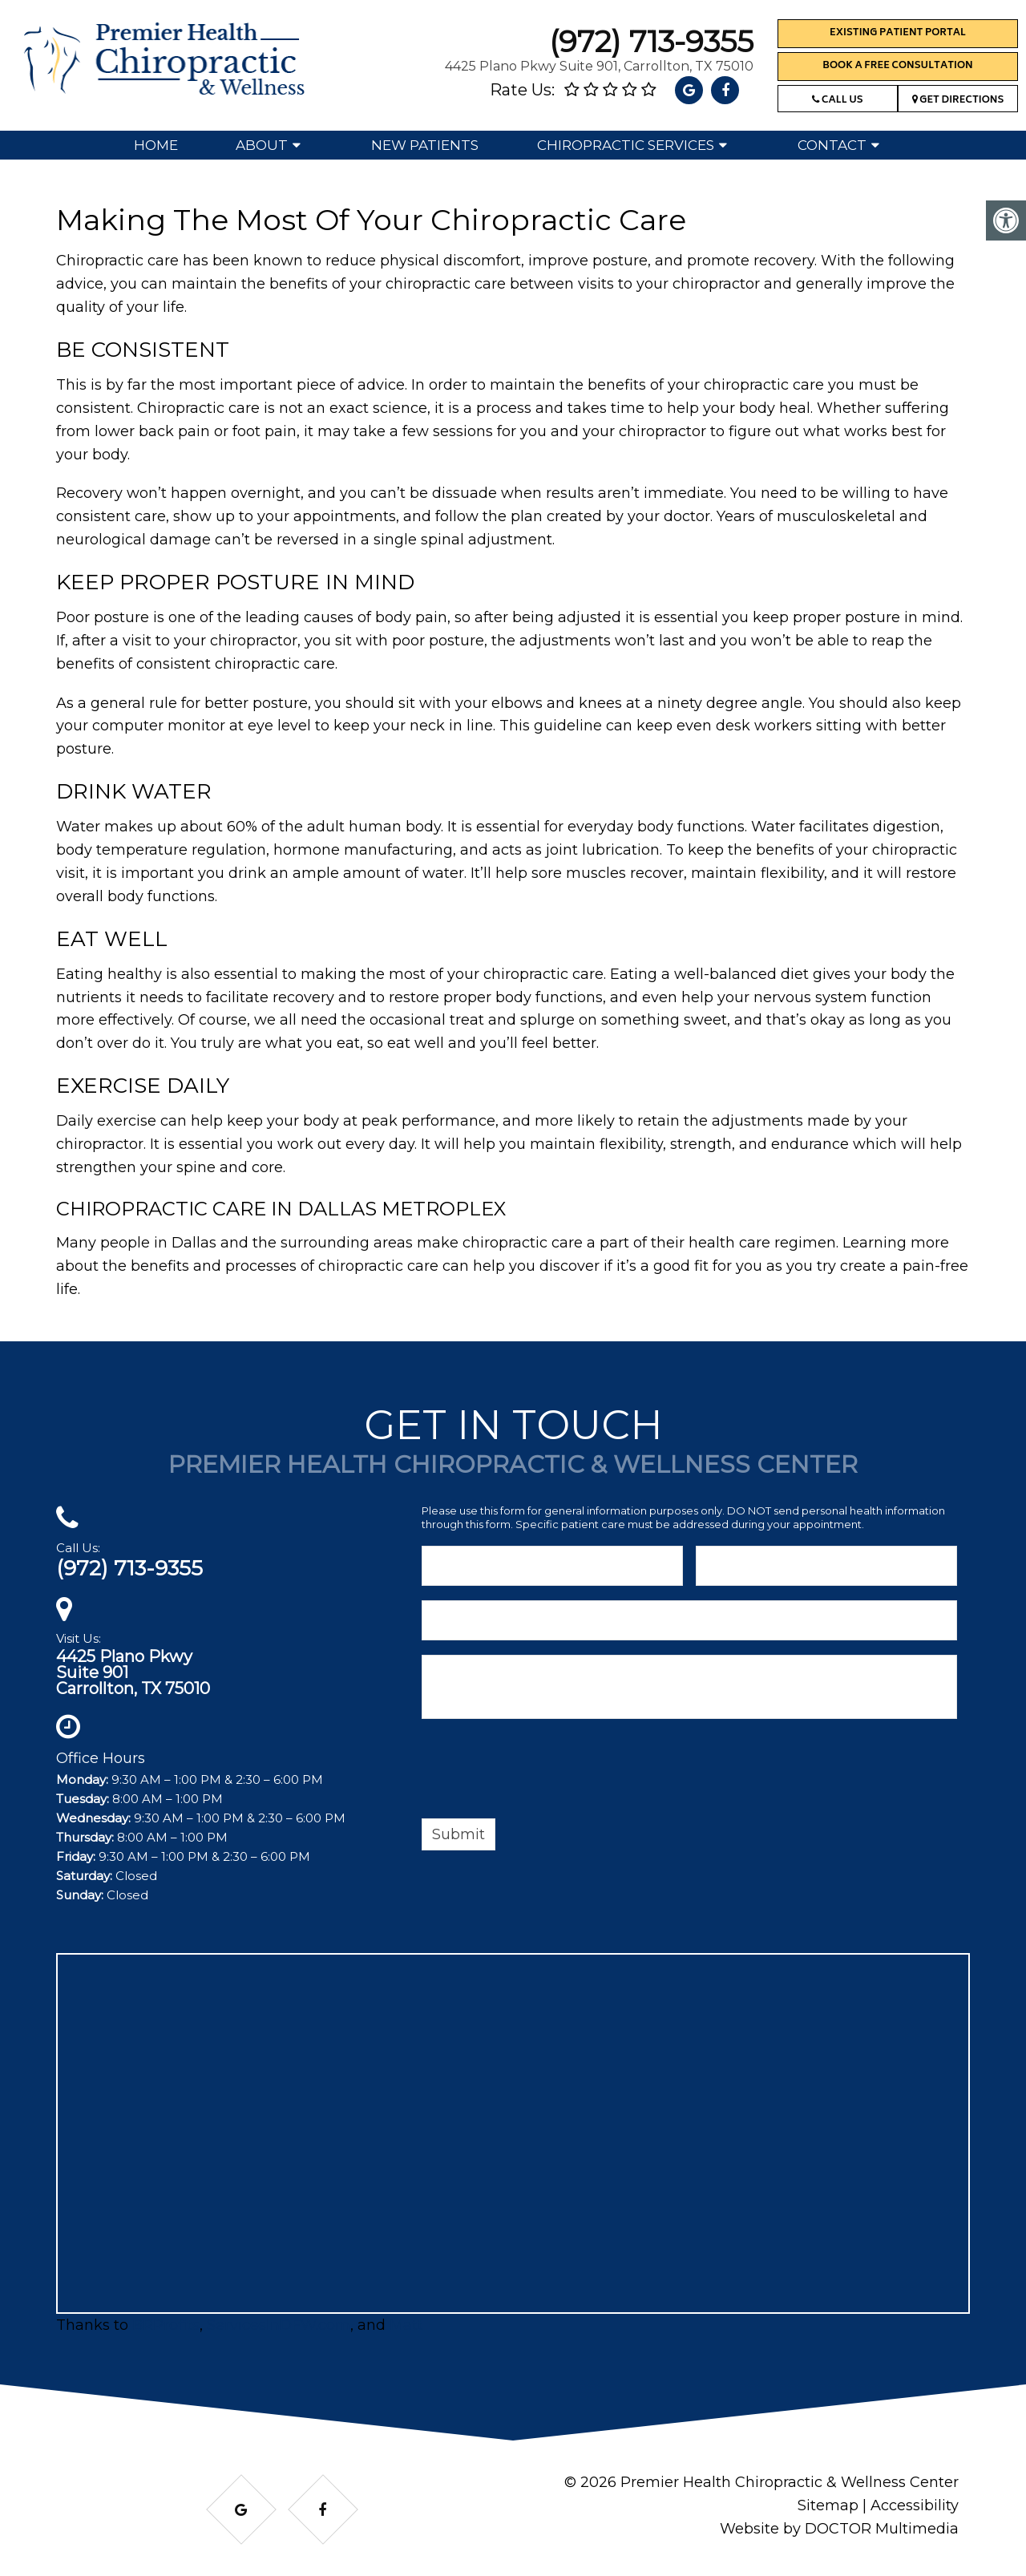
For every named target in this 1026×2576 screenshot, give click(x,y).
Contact (832, 145)
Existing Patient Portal (898, 33)
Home (156, 145)
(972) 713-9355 (651, 41)
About (262, 145)
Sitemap (828, 2505)
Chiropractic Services (625, 145)
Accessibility (914, 2505)
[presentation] (543, 1771)
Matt (406, 2325)
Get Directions (958, 100)
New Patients (425, 145)
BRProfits (166, 2325)
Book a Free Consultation (897, 66)
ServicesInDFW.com (278, 2325)
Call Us (837, 100)
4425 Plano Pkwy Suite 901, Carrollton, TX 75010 (599, 66)
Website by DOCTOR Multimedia (839, 2529)
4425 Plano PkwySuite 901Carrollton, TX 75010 (133, 1672)
